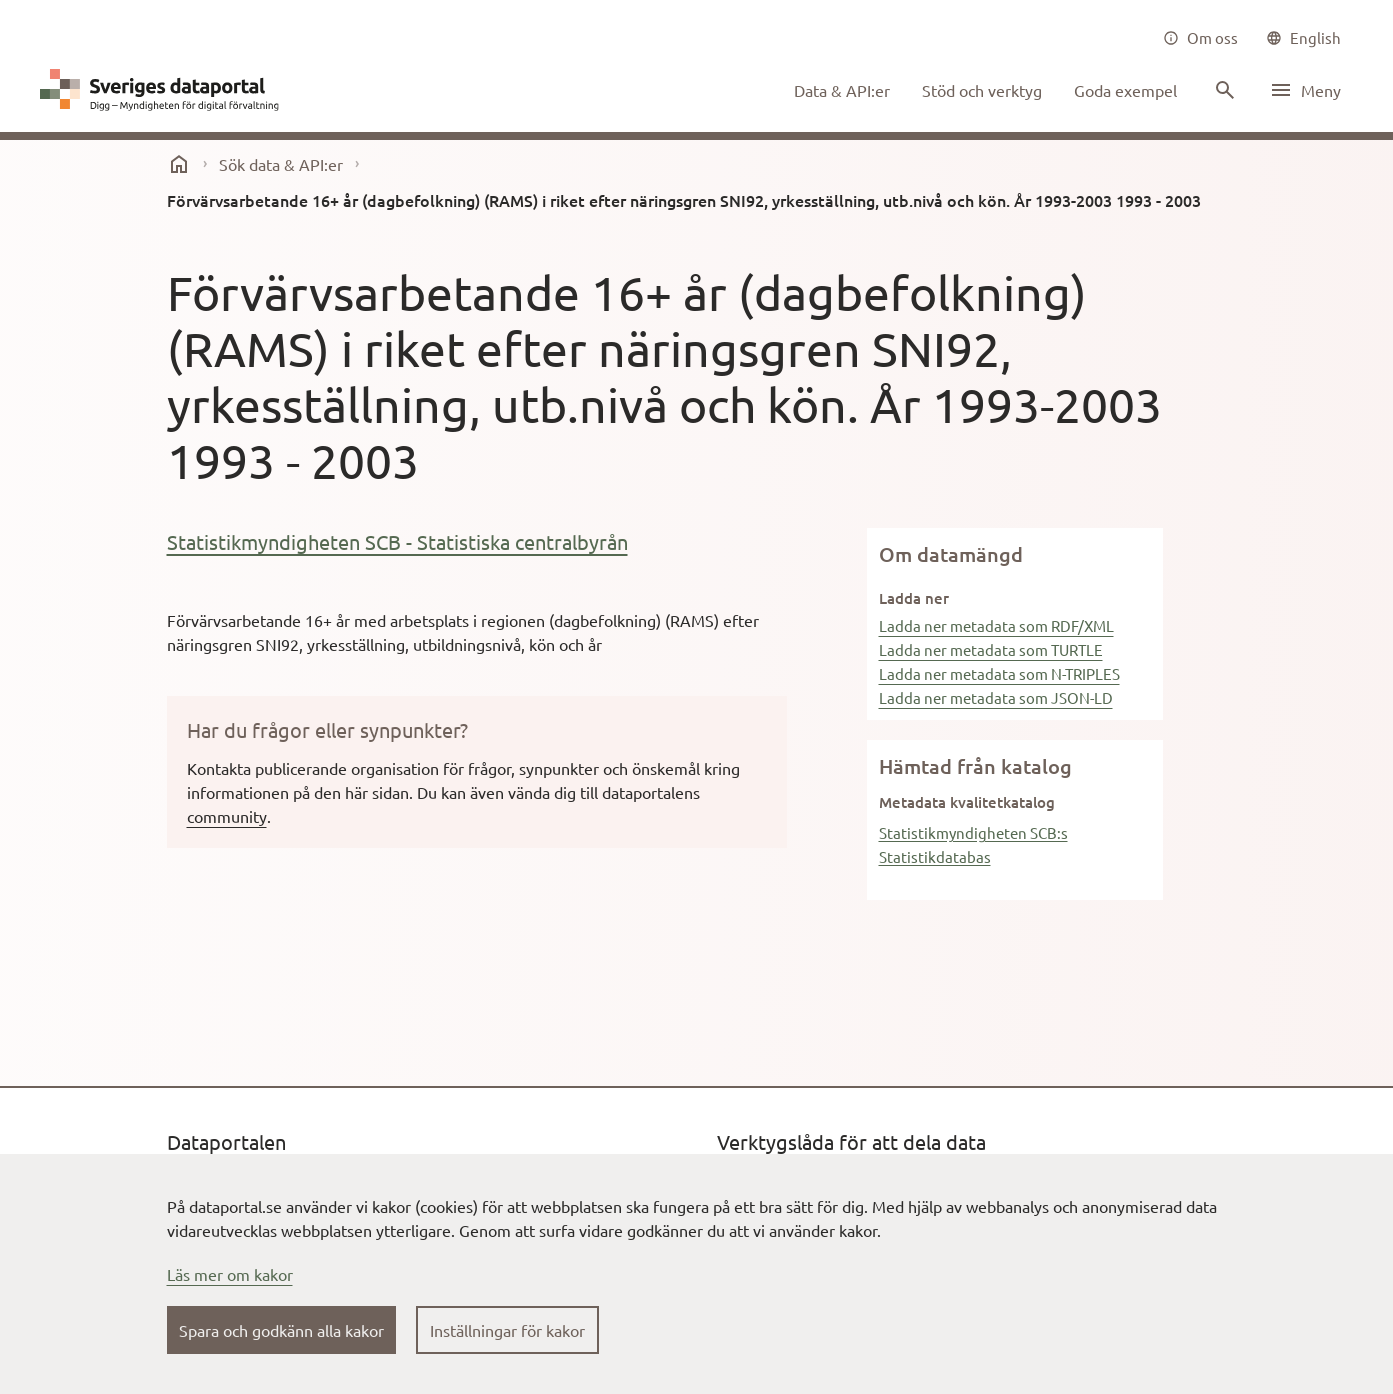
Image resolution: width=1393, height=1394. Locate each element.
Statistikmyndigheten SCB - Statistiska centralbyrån (397, 541)
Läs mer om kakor (230, 1274)
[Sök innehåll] (1223, 90)
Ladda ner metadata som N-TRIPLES (999, 673)
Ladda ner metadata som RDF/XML (996, 625)
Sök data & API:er (281, 164)
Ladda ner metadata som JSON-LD (996, 697)
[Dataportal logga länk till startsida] (164, 90)
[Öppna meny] (1305, 90)
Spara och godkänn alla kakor (281, 1330)
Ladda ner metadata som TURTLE (991, 649)
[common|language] (1303, 38)
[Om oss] (1200, 38)
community (227, 816)
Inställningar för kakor (507, 1330)
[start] (179, 164)
